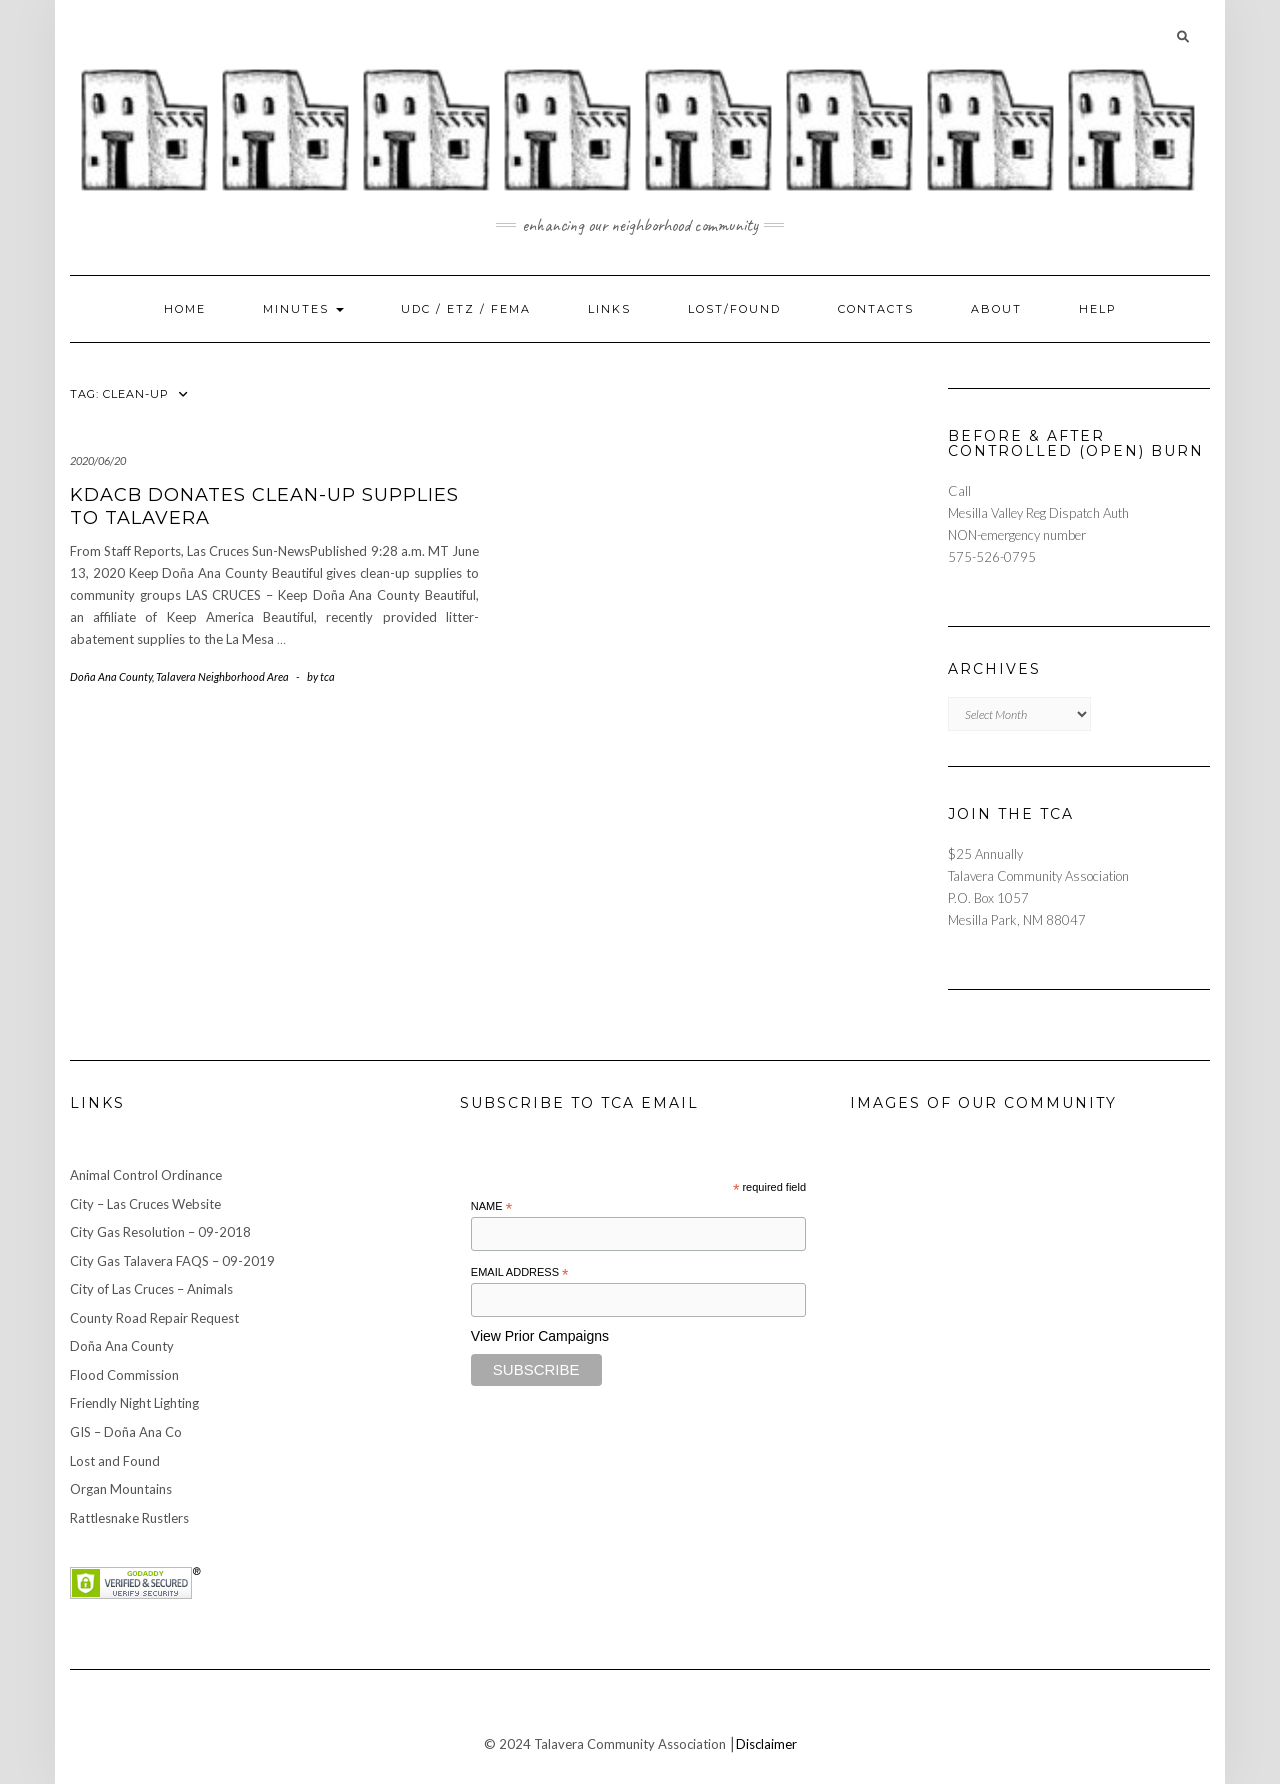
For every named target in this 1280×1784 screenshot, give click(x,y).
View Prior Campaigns (540, 1336)
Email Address (520, 1273)
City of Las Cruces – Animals (151, 1289)
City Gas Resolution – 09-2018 (160, 1232)
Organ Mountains (121, 1489)
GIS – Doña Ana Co (126, 1432)
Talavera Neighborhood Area (222, 676)
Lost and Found (115, 1461)
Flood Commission (124, 1375)
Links (609, 309)
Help (1098, 309)
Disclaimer (766, 1744)
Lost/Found (734, 309)
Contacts (876, 309)
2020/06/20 (98, 460)
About (996, 309)
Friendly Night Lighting (134, 1403)
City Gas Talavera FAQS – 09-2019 (172, 1261)
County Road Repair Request (154, 1318)
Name (491, 1207)
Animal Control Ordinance (146, 1175)
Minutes (303, 309)
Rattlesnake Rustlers (129, 1518)
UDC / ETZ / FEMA (466, 309)
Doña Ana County (111, 676)
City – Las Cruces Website (145, 1204)
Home (185, 309)
